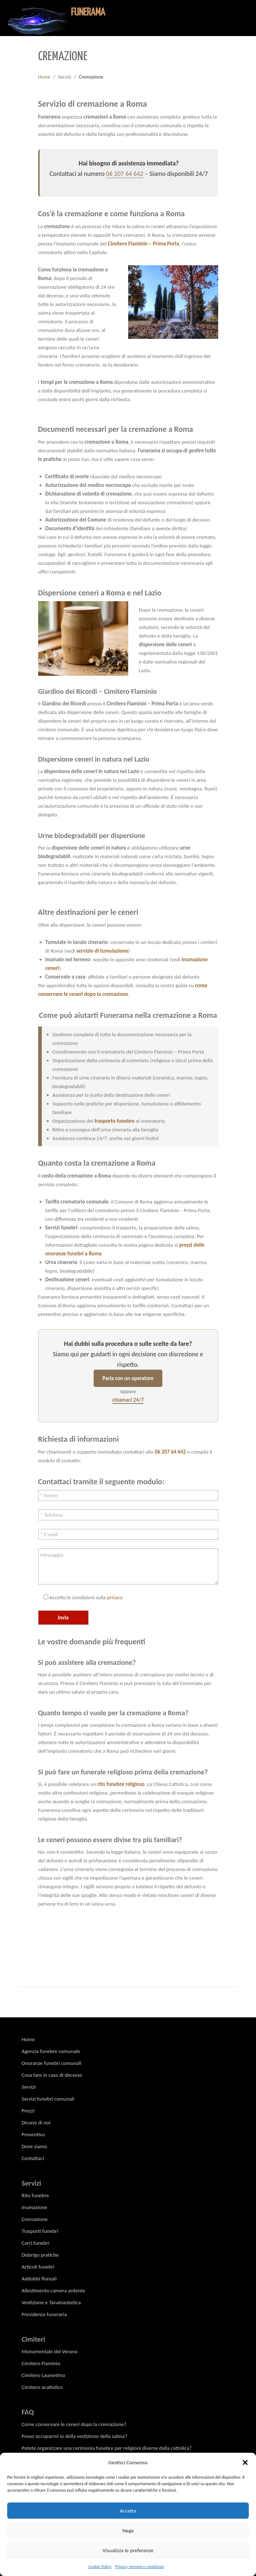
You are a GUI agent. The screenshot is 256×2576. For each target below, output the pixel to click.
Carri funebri (35, 2243)
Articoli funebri (38, 2267)
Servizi (64, 77)
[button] (245, 2462)
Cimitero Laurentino (43, 2375)
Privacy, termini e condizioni (139, 2566)
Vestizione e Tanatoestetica (51, 2302)
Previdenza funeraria (44, 2314)
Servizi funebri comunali (48, 2099)
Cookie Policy (99, 2566)
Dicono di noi (36, 2122)
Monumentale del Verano (49, 2351)
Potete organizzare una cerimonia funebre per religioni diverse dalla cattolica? (107, 2448)
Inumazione (34, 2207)
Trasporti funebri (40, 2231)
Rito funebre (35, 2195)
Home (44, 77)
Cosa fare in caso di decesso (52, 2075)
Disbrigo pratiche (40, 2255)
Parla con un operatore (128, 1378)
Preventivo (33, 2134)
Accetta (128, 2511)
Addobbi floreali (39, 2278)
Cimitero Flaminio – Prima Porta (143, 243)
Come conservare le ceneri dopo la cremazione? (74, 2424)
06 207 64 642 (124, 174)
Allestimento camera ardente (53, 2290)
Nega (128, 2530)
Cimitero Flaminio (41, 2363)
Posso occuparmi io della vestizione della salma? (74, 2436)
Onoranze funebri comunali (51, 2063)
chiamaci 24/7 (128, 1400)
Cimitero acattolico (42, 2387)
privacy (114, 1597)
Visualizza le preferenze (128, 2550)
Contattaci (33, 2158)
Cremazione (35, 2219)
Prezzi (28, 2110)
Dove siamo (34, 2146)
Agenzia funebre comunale (51, 2051)
